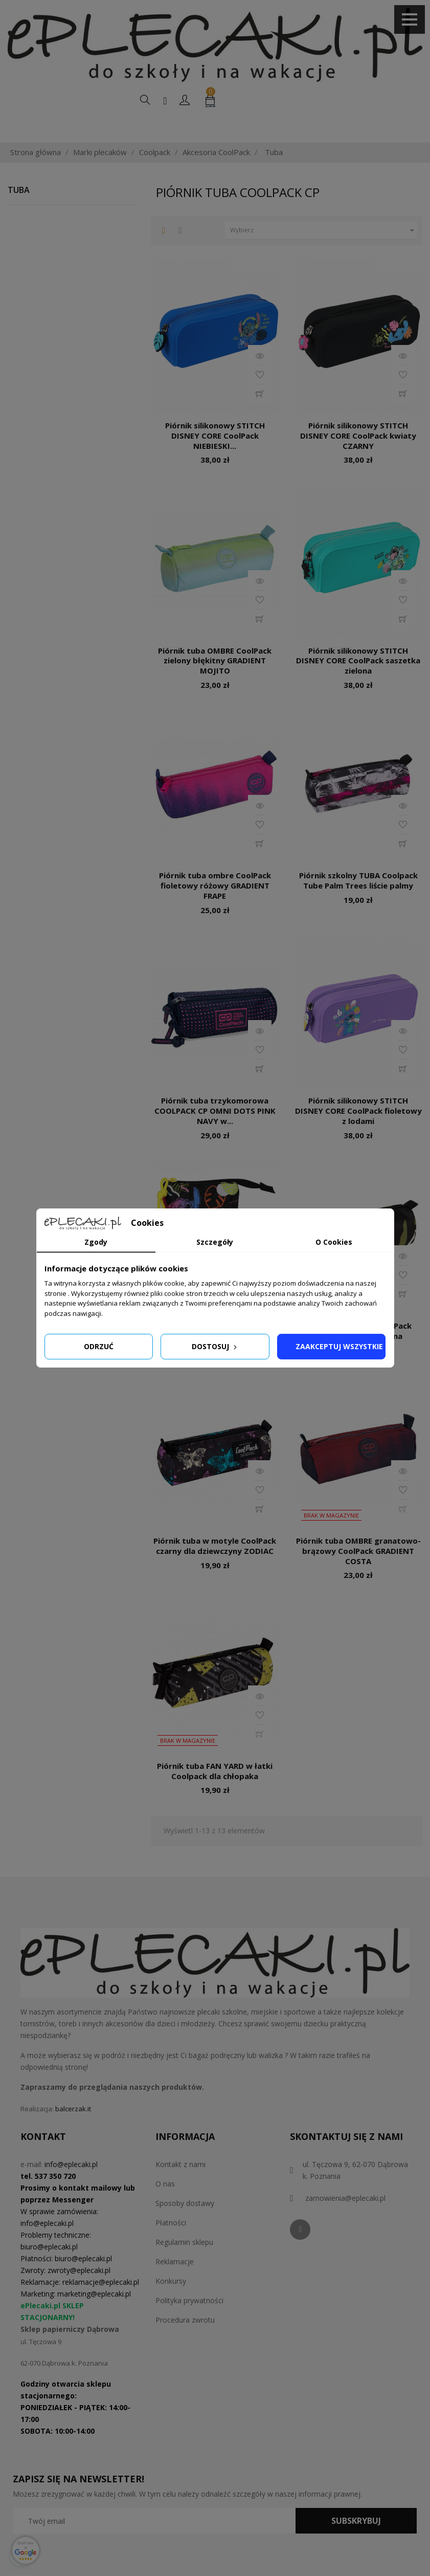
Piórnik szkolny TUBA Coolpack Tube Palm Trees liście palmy (358, 902)
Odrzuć (99, 1346)
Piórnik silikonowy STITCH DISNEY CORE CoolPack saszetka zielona (358, 682)
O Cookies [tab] (333, 1242)
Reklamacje (174, 2283)
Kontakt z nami (180, 2186)
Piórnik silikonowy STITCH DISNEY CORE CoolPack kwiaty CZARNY (358, 457)
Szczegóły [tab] (214, 1242)
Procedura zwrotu (185, 2342)
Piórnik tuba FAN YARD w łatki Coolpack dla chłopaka (215, 1793)
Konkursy (170, 2303)
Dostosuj (215, 1346)
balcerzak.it (73, 2130)
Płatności (170, 2244)
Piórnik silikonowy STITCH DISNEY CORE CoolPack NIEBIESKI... (215, 457)
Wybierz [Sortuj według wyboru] (323, 252)
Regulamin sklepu (184, 2264)
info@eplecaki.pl (71, 2186)
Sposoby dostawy (184, 2225)
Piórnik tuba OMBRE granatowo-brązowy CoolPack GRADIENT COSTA (358, 1572)
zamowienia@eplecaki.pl (345, 2220)
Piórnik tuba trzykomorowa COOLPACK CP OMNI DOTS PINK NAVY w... (215, 1132)
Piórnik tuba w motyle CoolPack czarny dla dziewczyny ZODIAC (214, 1567)
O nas (165, 2206)
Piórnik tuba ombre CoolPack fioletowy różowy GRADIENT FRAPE (215, 907)
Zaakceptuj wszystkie (339, 1346)
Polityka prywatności (189, 2322)
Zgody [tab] (95, 1242)
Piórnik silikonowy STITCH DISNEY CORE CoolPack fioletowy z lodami (358, 1132)
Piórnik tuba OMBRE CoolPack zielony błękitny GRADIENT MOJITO (214, 682)
